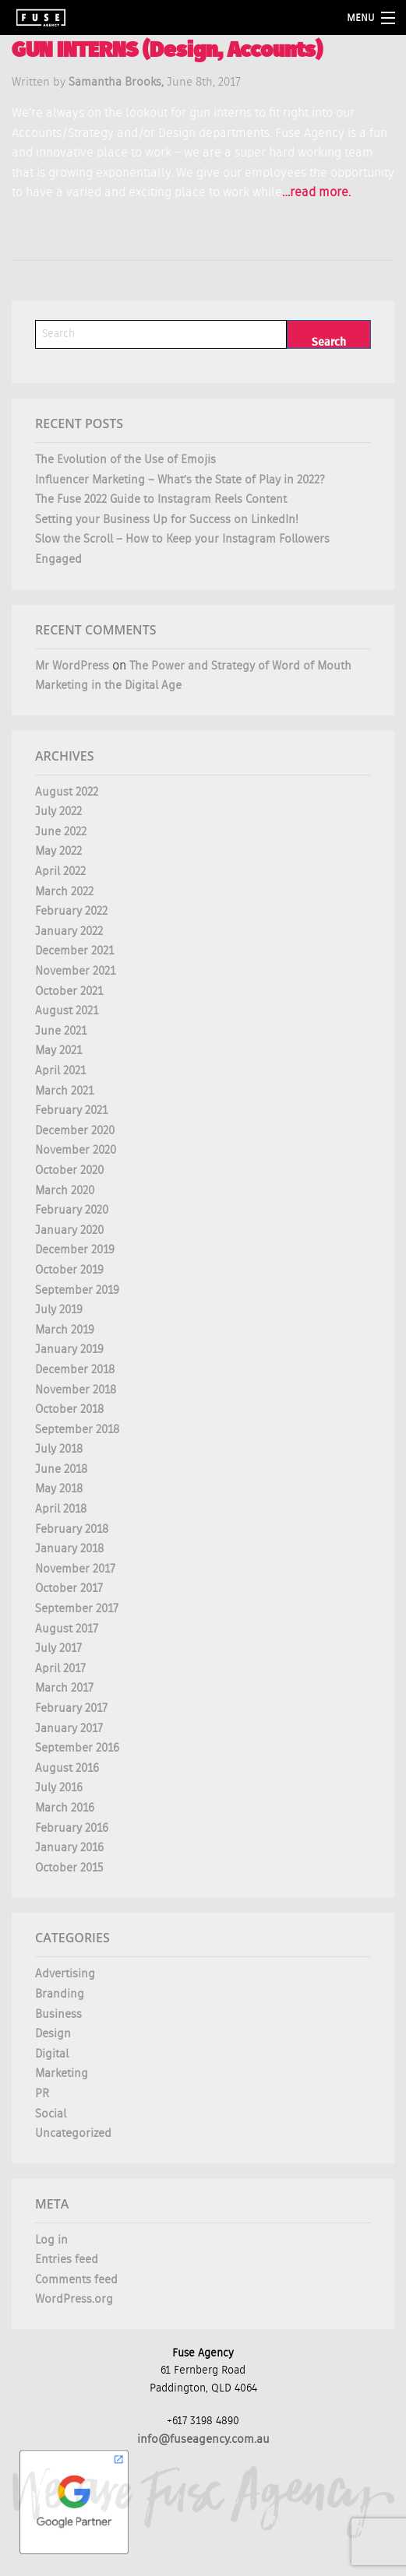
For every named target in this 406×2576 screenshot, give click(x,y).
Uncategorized (73, 2133)
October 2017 (69, 1588)
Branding (59, 1994)
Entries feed (66, 2259)
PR (42, 2094)
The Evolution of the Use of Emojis (125, 460)
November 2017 (75, 1569)
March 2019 (64, 1330)
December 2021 (74, 951)
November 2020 (75, 1150)
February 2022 (71, 911)
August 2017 (66, 1629)
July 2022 (58, 811)
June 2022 (60, 832)
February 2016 (71, 1828)
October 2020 (69, 1170)
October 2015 (69, 1868)
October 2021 (69, 991)
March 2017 (64, 1688)
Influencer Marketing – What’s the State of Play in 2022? (180, 480)
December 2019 (75, 1250)
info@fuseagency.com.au (203, 2439)
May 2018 (59, 1489)
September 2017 (76, 1609)
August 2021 (66, 1011)
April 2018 (60, 1509)
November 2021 (75, 971)
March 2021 (64, 1091)
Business (58, 2014)
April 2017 (60, 1669)
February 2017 (71, 1708)
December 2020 (75, 1131)
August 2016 (67, 1768)
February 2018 (71, 1529)
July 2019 (59, 1310)
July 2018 (59, 1449)
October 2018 (69, 1409)
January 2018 (69, 1549)
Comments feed (76, 2280)
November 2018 (75, 1390)
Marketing (61, 2073)
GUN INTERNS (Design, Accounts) (167, 51)
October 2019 (69, 1270)
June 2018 (61, 1469)
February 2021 (71, 1110)
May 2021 (58, 1050)
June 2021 (60, 1031)
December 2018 (75, 1370)
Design (53, 2034)
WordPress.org (74, 2299)
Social (50, 2114)
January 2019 (69, 1349)
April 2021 (60, 1071)
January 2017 (69, 1728)
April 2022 (60, 871)
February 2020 (71, 1210)
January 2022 (69, 931)
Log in (51, 2240)
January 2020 (69, 1230)
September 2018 (77, 1430)
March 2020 (64, 1191)
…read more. (316, 193)
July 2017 (58, 1648)
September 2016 (77, 1748)
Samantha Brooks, (118, 82)
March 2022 (64, 892)
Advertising (65, 1974)
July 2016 (59, 1788)
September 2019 (77, 1290)
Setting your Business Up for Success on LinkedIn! (166, 519)
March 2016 (64, 1808)
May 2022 (58, 851)
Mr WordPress (72, 666)
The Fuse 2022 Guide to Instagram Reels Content (161, 499)
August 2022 (66, 792)
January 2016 (69, 1848)
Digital (52, 2054)
